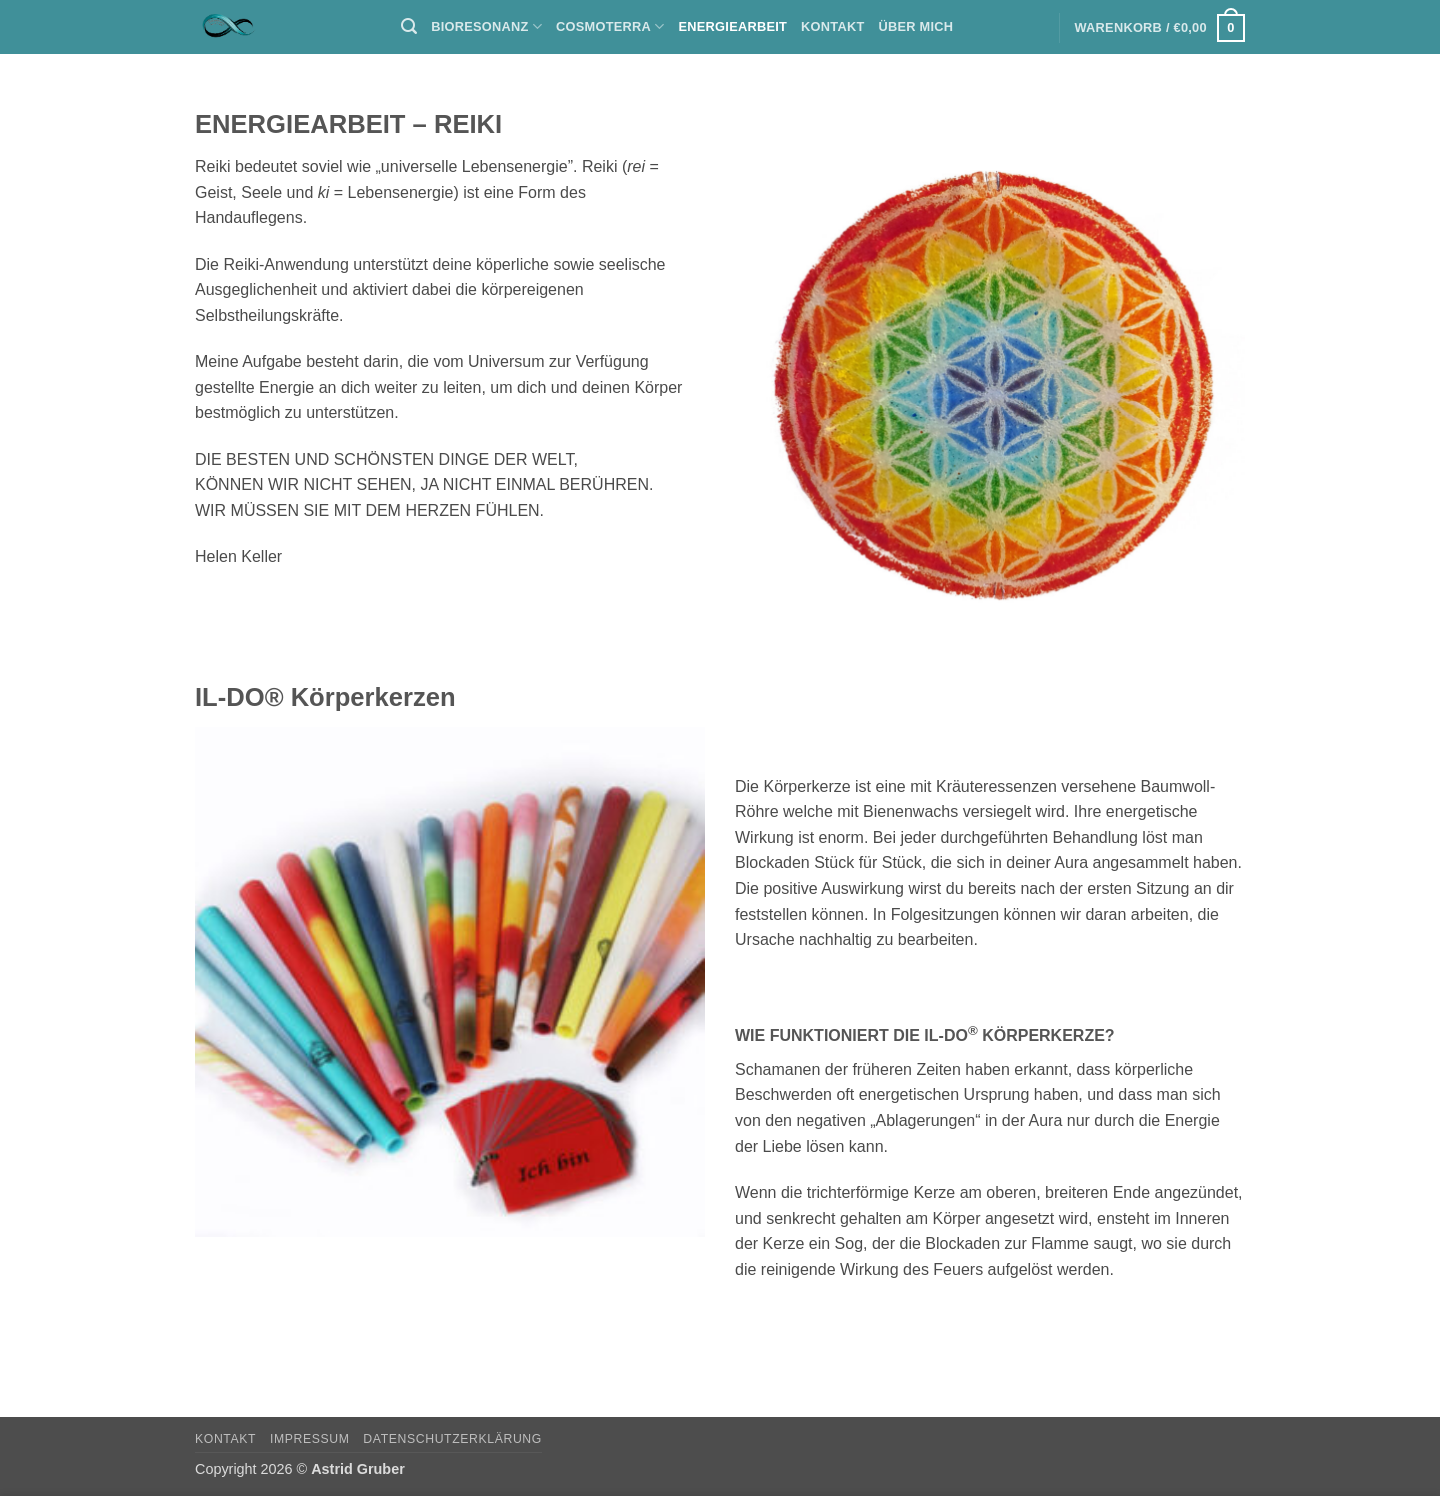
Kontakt (832, 26)
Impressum (310, 1439)
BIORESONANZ (486, 26)
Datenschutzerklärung (452, 1439)
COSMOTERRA (610, 26)
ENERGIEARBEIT (733, 26)
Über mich (916, 26)
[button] (409, 26)
